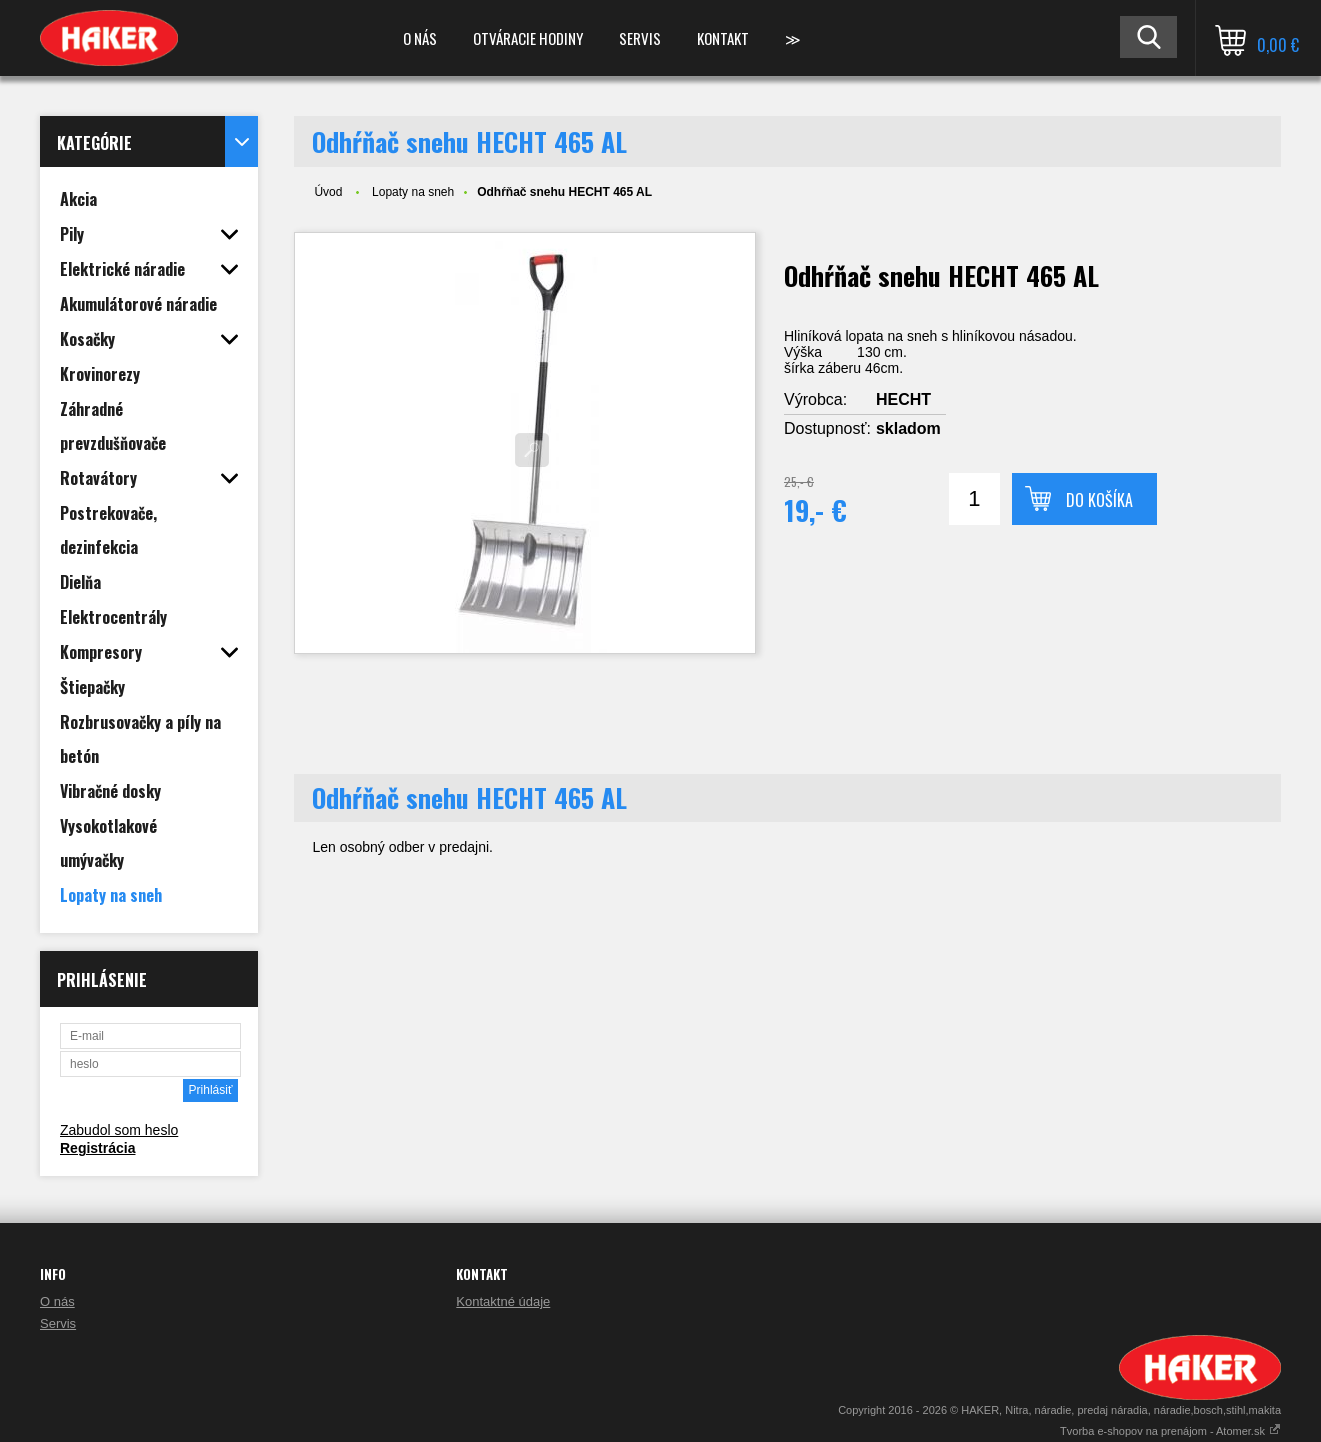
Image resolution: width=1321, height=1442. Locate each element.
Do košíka (1099, 500)
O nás (420, 38)
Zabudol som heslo (119, 1130)
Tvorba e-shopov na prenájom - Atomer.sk (1170, 1431)
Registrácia (97, 1148)
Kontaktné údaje (503, 1301)
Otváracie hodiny (528, 38)
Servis (640, 38)
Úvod (328, 192)
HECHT (903, 399)
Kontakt (723, 38)
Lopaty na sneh (413, 192)
